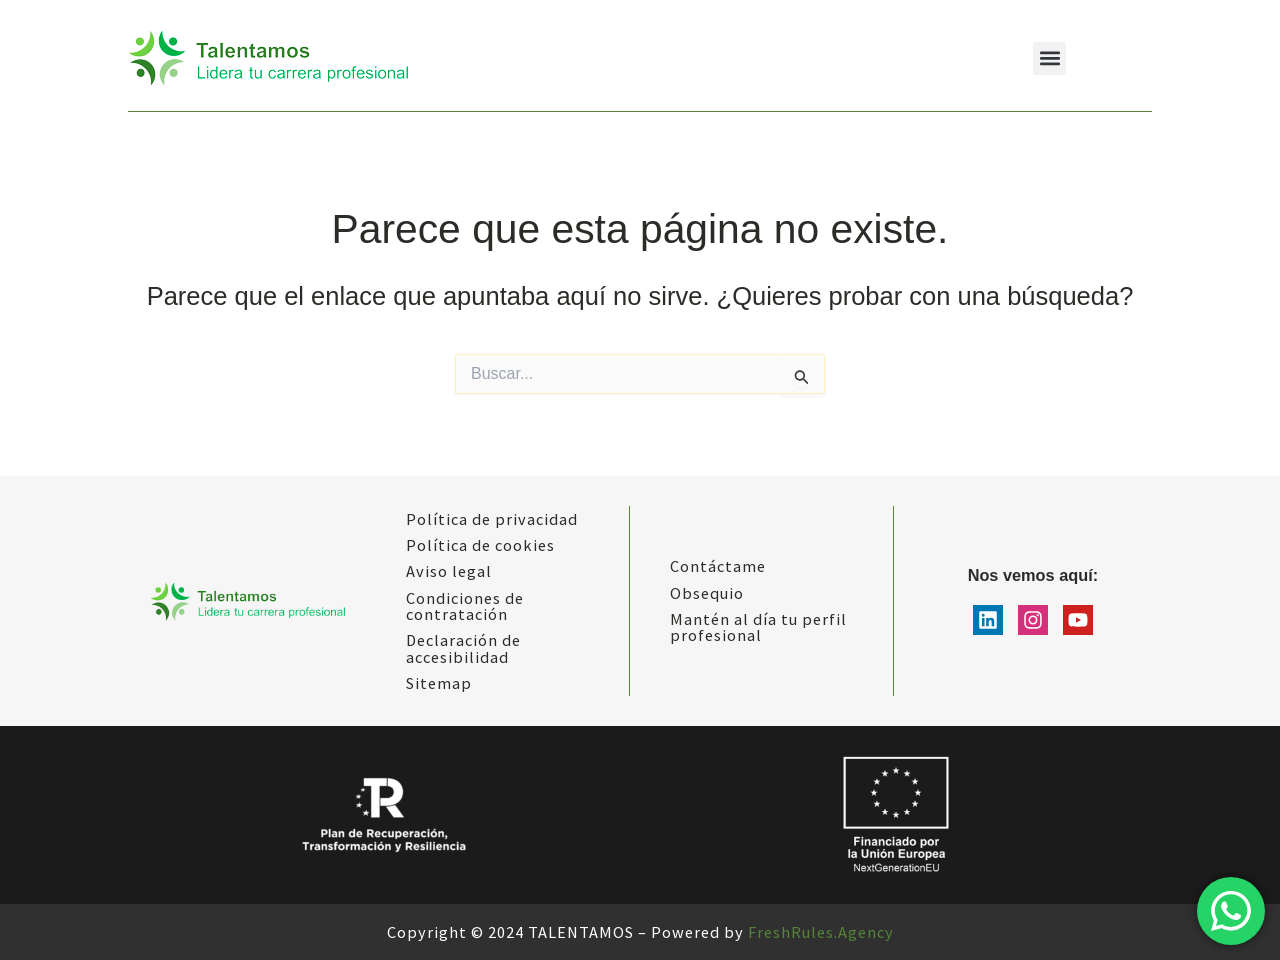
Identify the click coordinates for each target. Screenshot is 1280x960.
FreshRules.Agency (821, 932)
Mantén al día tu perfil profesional (758, 627)
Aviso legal (449, 571)
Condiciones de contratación (465, 606)
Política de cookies (480, 545)
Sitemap (439, 683)
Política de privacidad (492, 519)
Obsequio (707, 593)
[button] (1049, 58)
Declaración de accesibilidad (463, 648)
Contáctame (718, 566)
